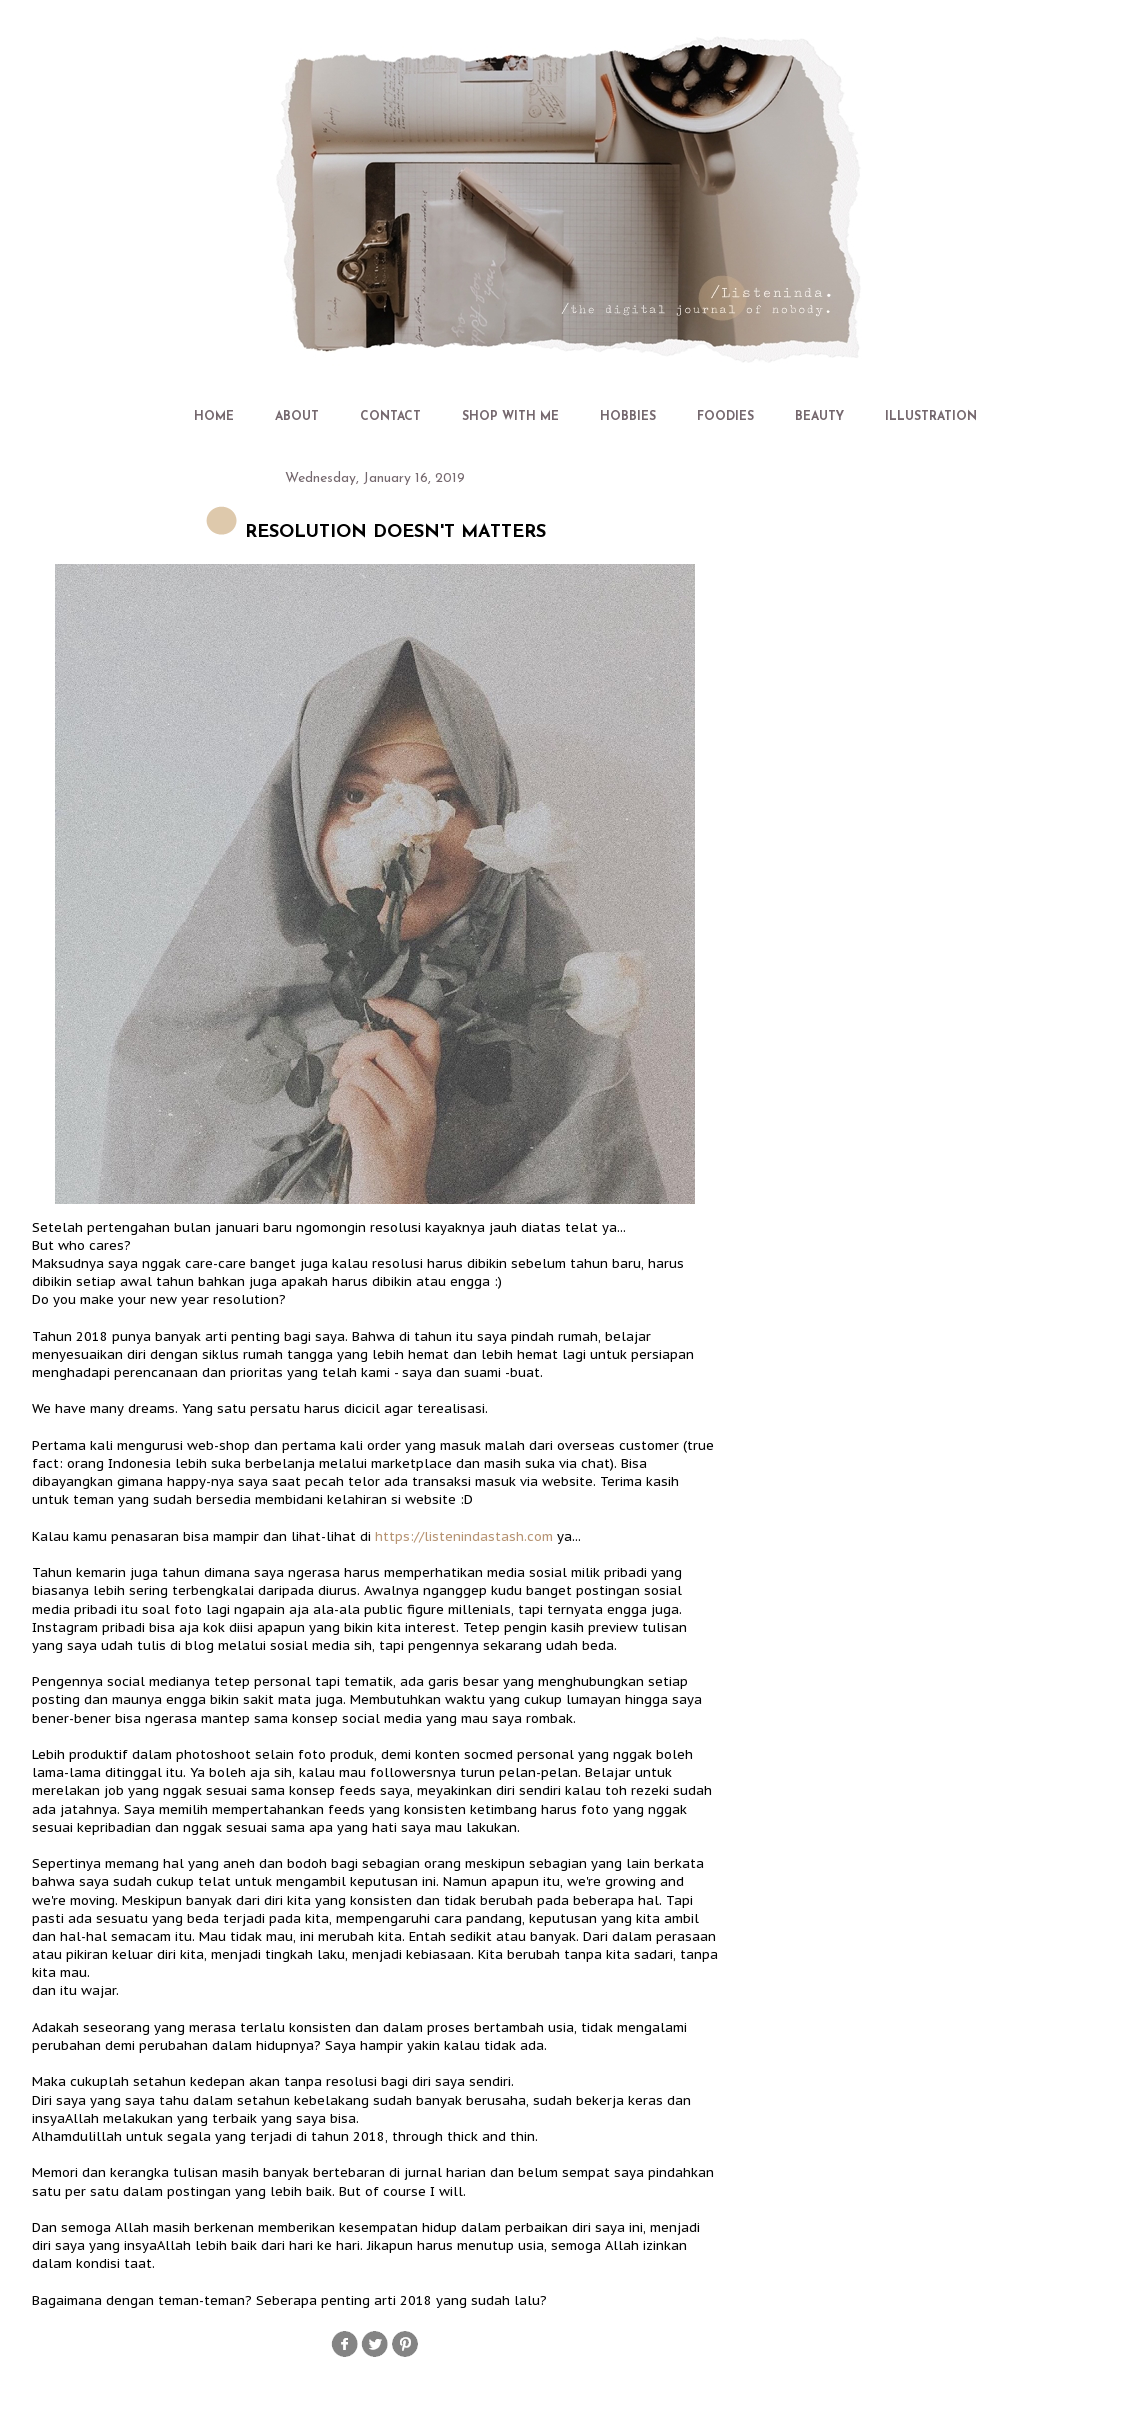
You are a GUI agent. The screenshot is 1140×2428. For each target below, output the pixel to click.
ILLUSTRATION (931, 417)
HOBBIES (628, 417)
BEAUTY (819, 417)
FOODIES (725, 417)
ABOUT (297, 417)
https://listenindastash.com (464, 1536)
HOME (214, 417)
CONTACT (390, 417)
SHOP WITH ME (510, 417)
